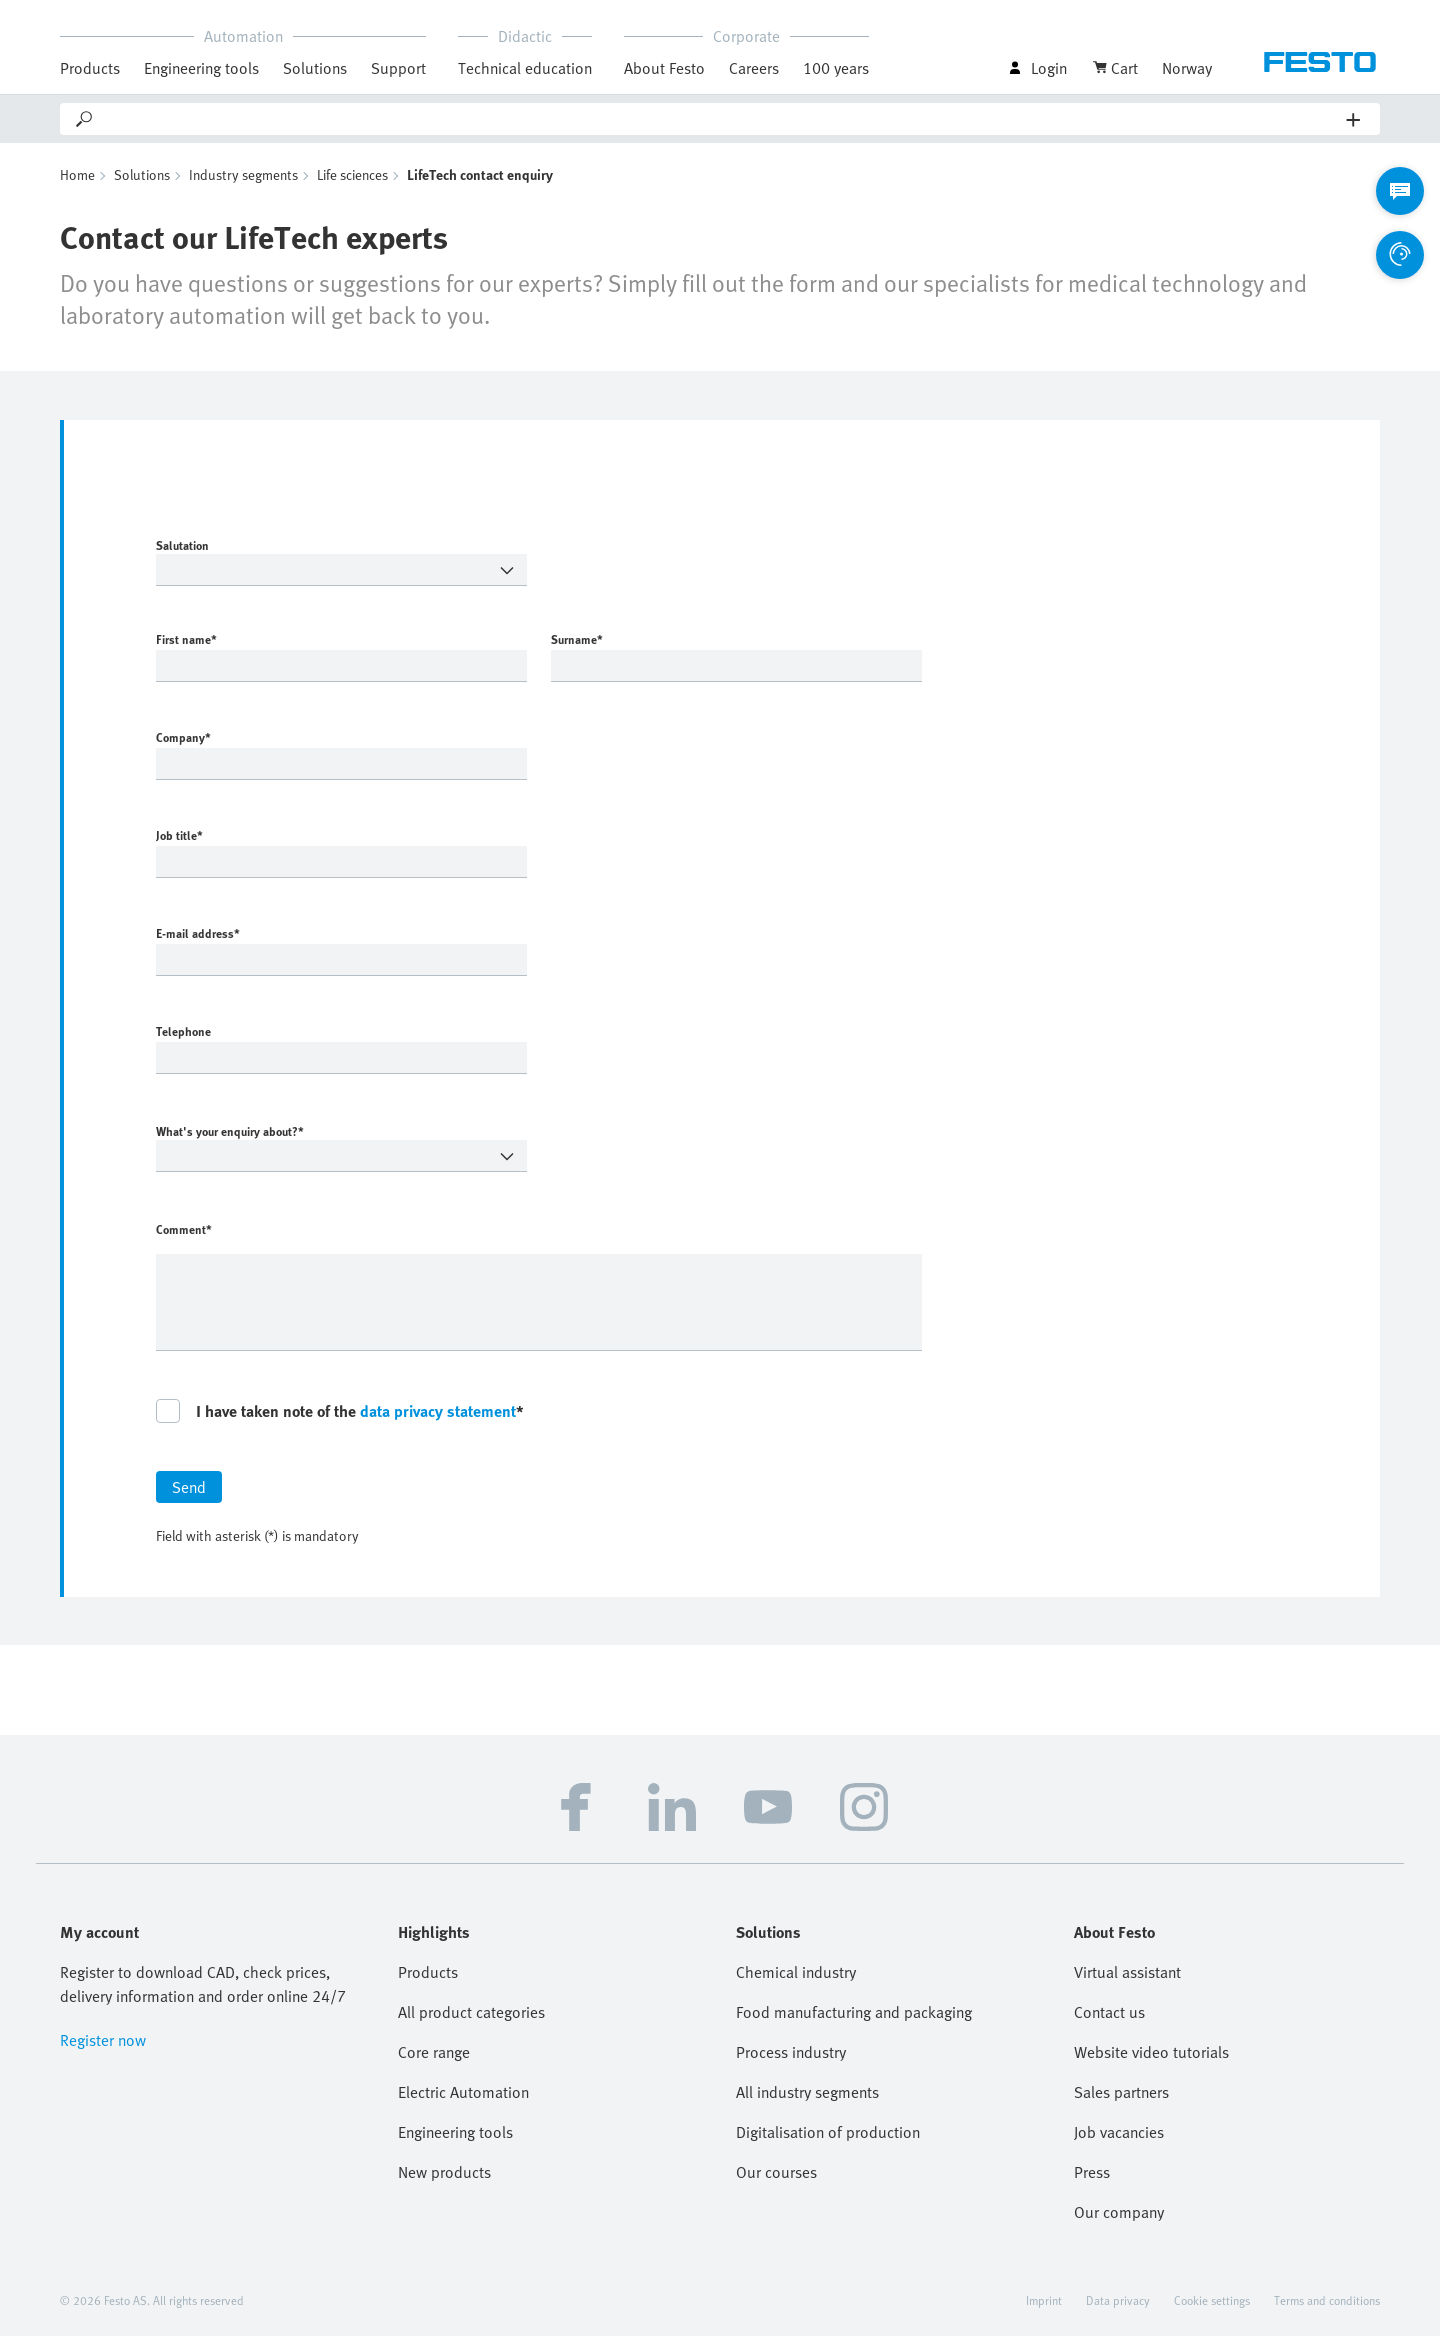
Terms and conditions (1327, 2304)
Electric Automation (463, 2096)
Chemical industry (796, 1976)
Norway (1187, 68)
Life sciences (352, 178)
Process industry (791, 2056)
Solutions (315, 68)
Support (398, 68)
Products (90, 68)
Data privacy (1118, 2304)
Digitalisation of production (828, 2136)
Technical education (525, 68)
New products (444, 2176)
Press (1092, 2176)
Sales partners (1121, 2096)
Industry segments (243, 178)
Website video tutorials (1151, 2056)
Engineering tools (201, 68)
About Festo (664, 68)
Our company (1119, 2216)
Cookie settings (1212, 2304)
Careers (754, 68)
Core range (434, 2056)
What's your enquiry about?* (307, 1135)
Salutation (307, 549)
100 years (836, 68)
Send (189, 1491)
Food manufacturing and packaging (854, 2016)
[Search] (721, 119)
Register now (103, 2044)
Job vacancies (1119, 2136)
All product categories (471, 2016)
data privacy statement (438, 1415)
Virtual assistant (1127, 1976)
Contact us (1109, 2016)
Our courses (776, 2176)
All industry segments (807, 2096)
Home (77, 178)
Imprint (1044, 2304)
